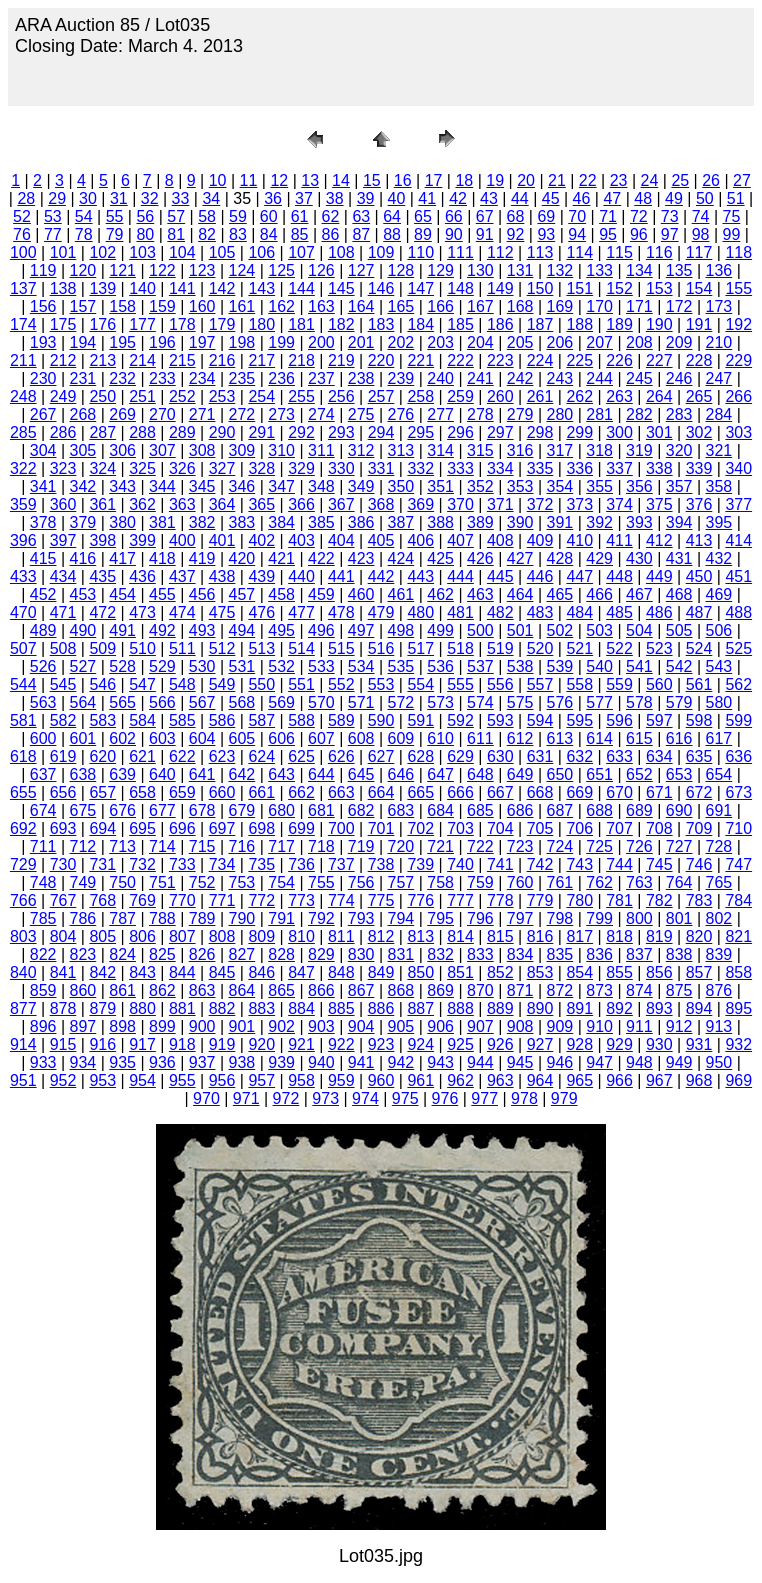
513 (261, 648)
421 (281, 558)
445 (500, 576)
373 (579, 504)
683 (401, 810)
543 (719, 666)
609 (401, 738)
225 (579, 360)
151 (579, 288)
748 (43, 882)
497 (361, 630)
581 (23, 720)
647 (440, 774)
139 (102, 288)
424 (401, 558)
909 (560, 1026)
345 (202, 486)
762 (599, 882)
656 (63, 792)
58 (207, 216)
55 (115, 216)
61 (300, 216)
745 (659, 864)
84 (269, 234)
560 (659, 684)
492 (162, 630)
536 (440, 666)
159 (162, 306)
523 (659, 648)
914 (23, 1044)
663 (341, 792)
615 (639, 738)
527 (83, 666)
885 (341, 1008)
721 (440, 846)
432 (719, 558)
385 (321, 522)
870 (480, 990)
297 (500, 432)
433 (23, 576)
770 (182, 900)
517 (420, 648)
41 (427, 198)
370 (460, 504)
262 (579, 396)
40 (397, 198)
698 (261, 828)
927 (540, 1044)
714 (162, 846)
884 (301, 1008)
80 (145, 234)
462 (440, 594)
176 (102, 324)
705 (540, 828)
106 (261, 252)
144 (301, 288)
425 (440, 558)
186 (500, 324)
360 (63, 504)
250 (102, 396)
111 (460, 252)
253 (222, 396)
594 (540, 720)
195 (122, 342)
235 (242, 378)
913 (719, 1026)
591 (420, 720)
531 (242, 666)
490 (83, 630)
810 (301, 936)
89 (423, 234)
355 (599, 486)
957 (261, 1080)
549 (222, 684)
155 (738, 288)
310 (281, 450)
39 (366, 198)
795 (440, 918)
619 (63, 756)
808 (222, 936)
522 (619, 648)
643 (281, 774)
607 (321, 738)
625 (301, 756)
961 (420, 1080)
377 (738, 504)
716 (242, 846)
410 (579, 540)
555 (460, 684)
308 (202, 450)
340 (738, 468)
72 (639, 216)
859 (43, 990)
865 (281, 990)
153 (659, 288)
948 (639, 1062)
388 (440, 522)
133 (599, 270)
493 (202, 630)
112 (500, 252)
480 (420, 612)
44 (520, 198)
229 (738, 360)
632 (579, 756)
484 (579, 612)
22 (588, 180)
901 (242, 1026)
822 (43, 954)
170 (599, 306)
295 (420, 432)
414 (738, 540)
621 (142, 756)
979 (564, 1098)
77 (53, 234)
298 (540, 432)
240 (440, 378)
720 (401, 846)
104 (182, 252)
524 (699, 648)
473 (142, 612)
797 (520, 918)
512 (222, 648)
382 (202, 522)
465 (560, 594)
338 (659, 468)
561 (699, 684)
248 (23, 396)
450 (699, 576)
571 (361, 702)
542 (679, 666)
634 (659, 756)
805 (102, 936)
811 (341, 936)
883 (261, 1008)
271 (202, 414)
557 (540, 684)
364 (222, 504)
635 (699, 756)
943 (440, 1062)
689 (639, 810)
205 (520, 342)
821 (738, 936)
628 (420, 756)
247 (719, 378)
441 (341, 576)
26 (711, 180)
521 (579, 648)
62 (331, 216)
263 (619, 396)
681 (321, 810)
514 (301, 648)
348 (321, 486)
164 (361, 306)
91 (485, 234)
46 (582, 198)
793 (361, 918)
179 (222, 324)
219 (341, 360)
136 (719, 270)
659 (182, 792)
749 (83, 882)
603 (162, 738)
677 (162, 810)
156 (43, 306)
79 (115, 234)
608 (361, 738)
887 (420, 1008)
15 (372, 180)
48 (643, 198)
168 (520, 306)
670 (619, 792)
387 (401, 522)
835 (560, 954)
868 (401, 990)
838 (679, 954)
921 (301, 1044)
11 (249, 180)
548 (182, 684)
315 (480, 450)
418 (162, 558)
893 (659, 1008)
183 (381, 324)
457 (242, 594)
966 (619, 1080)
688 (599, 810)
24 (650, 180)
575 (520, 702)
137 (23, 288)
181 (301, 324)
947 (599, 1062)
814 (460, 936)
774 (341, 900)
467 (639, 594)
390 (520, 522)
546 (102, 684)
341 (43, 486)
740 (460, 864)
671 (659, 792)
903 (321, 1026)
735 (261, 864)
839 (719, 954)
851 (460, 972)
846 (261, 972)
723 (520, 846)
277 (440, 414)
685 (480, 810)
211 (23, 360)
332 (420, 468)
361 (102, 504)
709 (699, 828)
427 (520, 558)
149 (500, 288)
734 (222, 864)
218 (301, 360)
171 (639, 306)
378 (43, 522)
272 (242, 414)
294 (381, 432)
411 (619, 540)
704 (500, 828)
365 (261, 504)
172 (679, 306)
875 (679, 990)
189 (619, 324)
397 (63, 540)
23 (619, 180)
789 (202, 918)
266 (738, 396)
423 (361, 558)
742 (540, 864)
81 (176, 234)
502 (560, 630)
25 (680, 180)
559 (619, 684)
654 (719, 774)
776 (420, 900)
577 (599, 702)
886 (381, 1008)
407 (460, 540)
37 (304, 198)
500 (480, 630)
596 (619, 720)
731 (102, 864)
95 (608, 234)
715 (202, 846)
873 (599, 990)
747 (738, 864)
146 (381, 288)
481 (460, 612)
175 (63, 324)
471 (63, 612)
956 (222, 1080)
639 (122, 774)
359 (23, 504)
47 (612, 198)
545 (63, 684)
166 (440, 306)
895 (738, 1008)
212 (63, 360)
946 (560, 1062)
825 (162, 954)
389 (480, 522)
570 (321, 702)
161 (242, 306)
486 (659, 612)
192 (738, 324)
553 (381, 684)
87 (361, 234)
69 (546, 216)
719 (361, 846)
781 (619, 900)
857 (699, 972)
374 (619, 504)
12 (279, 180)
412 (659, 540)
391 (560, 522)
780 (579, 900)
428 (560, 558)
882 (222, 1008)
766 (23, 900)
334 (500, 468)
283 (679, 414)
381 (162, 522)
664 (381, 792)
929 (619, 1044)
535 (401, 666)
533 (321, 666)
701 (381, 828)
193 (43, 342)
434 (63, 576)
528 (122, 666)
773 (301, 900)
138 (63, 288)
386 (361, 522)
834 (520, 954)
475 (222, 612)
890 (540, 1008)
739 (420, 864)
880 (142, 1008)
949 (679, 1062)
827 (242, 954)
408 (500, 540)
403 (301, 540)
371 (500, 504)
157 (83, 306)
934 (83, 1062)
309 (242, 450)
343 (122, 486)
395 (719, 522)
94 (577, 234)
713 (122, 846)
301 (659, 432)
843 (142, 972)
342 (83, 486)
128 (401, 270)
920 (261, 1044)
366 (301, 504)
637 (43, 774)
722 (480, 846)
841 (63, 972)
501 (520, 630)
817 (579, 936)
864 (242, 990)
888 (460, 1008)
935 (122, 1062)
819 (659, 936)
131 (520, 270)
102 (102, 252)
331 (381, 468)
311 (321, 450)
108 (341, 252)
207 (599, 342)
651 (599, 774)
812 (381, 936)
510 (142, 648)
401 (222, 540)
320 (679, 450)
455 (162, 594)
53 (53, 216)
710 (738, 828)
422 (321, 558)
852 (500, 972)
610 (440, 738)
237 (321, 378)
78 (84, 234)
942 (401, 1062)
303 (738, 432)
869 (440, 990)
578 (639, 702)
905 (401, 1026)
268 (83, 414)
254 (261, 396)
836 (599, 954)
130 (480, 270)
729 (23, 864)
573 (440, 702)
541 (639, 666)
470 (23, 612)
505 (679, 630)
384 (281, 522)
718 (321, 846)
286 (63, 432)
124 (242, 270)
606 (281, 738)
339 (699, 468)
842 (102, 972)
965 (579, 1080)
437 (182, 576)
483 (540, 612)
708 (659, 828)
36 (273, 198)
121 (122, 270)
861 (122, 990)
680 (281, 810)
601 (83, 738)
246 (679, 378)
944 (480, 1062)
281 (599, 414)
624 (261, 756)
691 (719, 810)
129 (440, 270)
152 (619, 288)
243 (560, 378)
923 (381, 1044)
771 (222, 900)
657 (102, 792)
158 (122, 306)
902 (281, 1026)
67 (485, 216)
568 (242, 702)
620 (102, 756)
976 (445, 1098)
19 (495, 180)
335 (540, 468)
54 (84, 216)
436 (142, 576)
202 (401, 342)
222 (460, 360)
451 (738, 576)
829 (321, 954)
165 (401, 306)
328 (261, 468)
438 (222, 576)
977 (484, 1098)
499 (440, 630)
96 (639, 234)
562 (738, 684)
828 (281, 954)
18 (464, 180)
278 (480, 414)
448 (619, 576)
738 (381, 864)
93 (546, 234)
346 (242, 486)
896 (43, 1026)
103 (142, 252)
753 (242, 882)
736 (301, 864)
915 (63, 1044)
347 (281, 486)
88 (392, 234)
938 (242, 1062)
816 (540, 936)
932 (738, 1044)
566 (162, 702)
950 (719, 1062)
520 (540, 648)
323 (63, 468)
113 (540, 252)
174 (23, 324)
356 (639, 486)
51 (736, 198)
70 (577, 216)
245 (639, 378)
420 (242, 558)
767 (63, 900)
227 (659, 360)
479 (381, 612)
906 (440, 1026)
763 (639, 882)
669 (579, 792)
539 (560, 666)
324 (102, 468)
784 (738, 900)
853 (540, 972)
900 (202, 1026)
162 (281, 306)
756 (361, 882)
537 (480, 666)
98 (701, 234)
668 (540, 792)
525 (738, 648)
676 (122, 810)
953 (102, 1080)
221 (420, 360)
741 (500, 864)
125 (281, 270)
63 (361, 216)
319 (639, 450)
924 (420, 1044)
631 (540, 756)
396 (23, 540)
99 (732, 234)
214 (142, 360)
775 (381, 900)
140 (142, 288)
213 (102, 360)
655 (23, 792)
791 (281, 918)
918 (182, 1044)
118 (738, 252)
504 (639, 630)
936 (162, 1062)
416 (83, 558)
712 (83, 846)
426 (480, 558)
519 (500, 648)
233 (162, 378)
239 (401, 378)
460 (361, 594)
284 (719, 414)
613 (560, 738)
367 (341, 504)
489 (43, 630)
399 (142, 540)
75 (732, 216)
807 (182, 936)
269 (122, 414)
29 (57, 198)
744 (619, 864)
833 (480, 954)
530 (202, 666)
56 (145, 216)
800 (639, 918)
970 (206, 1098)
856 (659, 972)
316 (520, 450)
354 (560, 486)
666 (460, 792)
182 (341, 324)
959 (341, 1080)
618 (23, 756)
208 (639, 342)
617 (719, 738)
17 (434, 180)
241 (480, 378)
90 (454, 234)
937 (202, 1062)
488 (738, 612)
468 (679, 594)
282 (639, 414)
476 (261, 612)
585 (182, 720)
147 (420, 288)
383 (242, 522)
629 (460, 756)
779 (540, 900)
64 (392, 216)
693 (63, 828)
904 (361, 1026)
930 (659, 1044)
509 (102, 648)
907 (480, 1026)
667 (500, 792)
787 (122, 918)
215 (182, 360)
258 (420, 396)
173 (719, 306)
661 (261, 792)
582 (63, 720)
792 (321, 918)
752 (202, 882)
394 (679, 522)
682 (361, 810)
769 (142, 900)
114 (579, 252)
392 (599, 522)
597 (659, 720)
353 (520, 486)
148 (460, 288)
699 (301, 828)
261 (540, 396)
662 (301, 792)
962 (460, 1080)
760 (520, 882)
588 (301, 720)
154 (699, 288)
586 (222, 720)
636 (738, 756)
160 (202, 306)
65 (423, 216)
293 (341, 432)
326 (182, 468)
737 (341, 864)
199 (281, 342)
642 (242, 774)
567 (202, 702)
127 (361, 270)
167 (480, 306)
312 (361, 450)
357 (679, 486)
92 (516, 234)
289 (182, 432)
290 (222, 432)
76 (22, 234)
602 (122, 738)
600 (43, 738)
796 (480, 918)
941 (361, 1062)
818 (619, 936)
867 (361, 990)
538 (520, 666)
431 (679, 558)
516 (381, 648)
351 (440, 486)
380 (122, 522)
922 (341, 1044)
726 (639, 846)
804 (63, 936)
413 (699, 540)
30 (88, 198)
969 (738, 1080)
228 (699, 360)
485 (619, 612)
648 (480, 774)
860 (83, 990)
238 (361, 378)
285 (23, 432)
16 (403, 180)
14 (341, 180)
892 (619, 1008)
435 (102, 576)
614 (599, 738)
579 (679, 702)
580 (719, 702)
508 (63, 648)
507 (23, 648)
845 (222, 972)
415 (43, 558)
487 (699, 612)
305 (83, 450)
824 (122, 954)
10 (218, 180)
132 (560, 270)
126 (321, 270)
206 (560, 342)
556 (500, 684)
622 (182, 756)
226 (619, 360)
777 (460, 900)
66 (454, 216)
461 (401, 594)
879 (102, 1008)
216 (222, 360)
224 (540, 360)
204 (480, 342)
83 (238, 234)
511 (182, 648)
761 (560, 882)
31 (119, 198)
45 (551, 198)
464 (520, 594)
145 (341, 288)
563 (43, 702)
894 (699, 1008)
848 (341, 972)
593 (500, 720)
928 (579, 1044)
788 (162, 918)
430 (639, 558)
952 (63, 1080)
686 (520, 810)
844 (182, 972)
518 (460, 648)
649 (520, 774)
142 (222, 288)
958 (301, 1080)
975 (405, 1098)
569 (281, 702)
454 (122, 594)
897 (83, 1026)
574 (480, 702)
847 (301, 972)
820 (699, 936)
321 (719, 450)
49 (674, 198)
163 (321, 306)
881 (182, 1008)
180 (261, 324)
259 (460, 396)
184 (420, 324)
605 (242, 738)
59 (238, 216)
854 (579, 972)
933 (43, 1062)
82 (207, 234)
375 (659, 504)
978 (524, 1098)
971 (246, 1098)
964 (540, 1080)
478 (341, 612)
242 (520, 378)
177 (142, 324)
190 (659, 324)
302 (699, 432)
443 (420, 576)
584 (142, 720)
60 (269, 216)
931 (699, 1044)
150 (540, 288)
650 (560, 774)
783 (699, 900)
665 (420, 792)
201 (361, 342)
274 (321, 414)
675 (83, 810)
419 (202, 558)
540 (599, 666)
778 (500, 900)
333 (460, 468)
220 (381, 360)
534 (361, 666)
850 (420, 972)
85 (300, 234)
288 (142, 432)
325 (142, 468)
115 (619, 252)
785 (43, 918)
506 (719, 630)
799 (599, 918)
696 (182, 828)
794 (401, 918)
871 (520, 990)
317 (560, 450)
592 (460, 720)
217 (261, 360)
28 (26, 198)
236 (281, 378)
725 (599, 846)
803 (23, 936)
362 (142, 504)
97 (670, 234)
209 (679, 342)
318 (599, 450)
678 (202, 810)
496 (321, 630)
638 (83, 774)
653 (679, 774)
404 (341, 540)
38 (335, 198)
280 (560, 414)
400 (182, 540)
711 (43, 846)
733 (182, 864)
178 (182, 324)
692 (23, 828)
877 (23, 1008)
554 (420, 684)
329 (301, 468)
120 (83, 270)
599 (738, 720)
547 (142, 684)
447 (579, 576)
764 (679, 882)
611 (480, 738)
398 (102, 540)
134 (639, 270)
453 (83, 594)
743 (579, 864)
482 (500, 612)
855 (619, 972)
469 (719, 594)
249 (63, 396)
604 (202, 738)
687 (560, 810)
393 (639, 522)
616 (679, 738)
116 (659, 252)
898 (122, 1026)
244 (599, 378)
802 (719, 918)
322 (23, 468)
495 (281, 630)
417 (122, 558)
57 (176, 216)
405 (381, 540)
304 (43, 450)
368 (381, 504)
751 (162, 882)
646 (401, 774)
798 (560, 918)
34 (211, 198)
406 (420, 540)
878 (63, 1008)
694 (102, 828)
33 (181, 198)
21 (557, 180)
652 (639, 774)
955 (182, 1080)
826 (202, 954)
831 (401, 954)
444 (460, 576)
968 (699, 1080)
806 (142, 936)
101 (63, 252)
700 (341, 828)
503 (599, 630)
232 (122, 378)
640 (162, 774)
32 (150, 198)
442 (381, 576)
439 (261, 576)
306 (122, 450)
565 (122, 702)
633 (619, 756)
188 (579, 324)
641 (202, 774)
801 (679, 918)
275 (361, 414)
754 (281, 882)
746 (699, 864)
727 (679, 846)
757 (401, 882)
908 (520, 1026)
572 (401, 702)
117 (699, 252)
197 (202, 342)
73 (670, 216)
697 (222, 828)
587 (261, 720)
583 (102, 720)
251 (142, 396)
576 (560, 702)
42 (458, 198)
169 (560, 306)
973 (325, 1098)
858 (738, 972)
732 (142, 864)
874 (639, 990)
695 (142, 828)
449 (659, 576)
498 (401, 630)
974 (365, 1098)
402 (261, 540)
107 (301, 252)
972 (286, 1098)
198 (242, 342)
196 (162, 342)
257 (381, 396)
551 (301, 684)
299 (579, 432)
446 (540, 576)
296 (460, 432)
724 (560, 846)
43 (489, 198)
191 (699, 324)
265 (699, 396)
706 (579, 828)
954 (142, 1080)
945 (520, 1062)
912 (679, 1026)
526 (43, 666)
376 (699, 504)
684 (440, 810)
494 (242, 630)
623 (222, 756)
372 (540, 504)
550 (261, 684)
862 (162, 990)
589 (341, 720)
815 (500, 936)
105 (222, 252)
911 (639, 1026)
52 (22, 216)
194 (83, 342)
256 (341, 396)
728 (719, 846)
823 (83, 954)
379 (83, 522)
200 (321, 342)
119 (43, 270)
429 (599, 558)
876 (719, 990)
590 (381, 720)
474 (182, 612)
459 (321, 594)
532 (281, 666)
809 (261, 936)
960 (381, 1080)
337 (619, 468)
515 (341, 648)
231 (83, 378)
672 (699, 792)
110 (420, 252)
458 (281, 594)
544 (23, 684)
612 (520, 738)
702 (420, 828)
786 (83, 918)
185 (460, 324)
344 (162, 486)
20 (526, 180)
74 (701, 216)
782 (659, 900)
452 (43, 594)
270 (162, 414)
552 (341, 684)
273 (281, 414)
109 (381, 252)
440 (301, 576)
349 (361, 486)
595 (579, 720)
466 (599, 594)
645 (361, 774)
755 (321, 882)
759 (480, 882)
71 (608, 216)
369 (420, 504)
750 (122, 882)
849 (381, 972)
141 (182, 288)
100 (23, 252)
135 (679, 270)
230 (43, 378)
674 (43, 810)
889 (500, 1008)
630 (500, 756)
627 (381, 756)
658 (142, 792)
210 (719, 342)
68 (516, 216)
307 (162, 450)
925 (460, 1044)
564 (83, 702)
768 (102, 900)
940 (321, 1062)
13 (310, 180)
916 (102, 1044)
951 (23, 1080)
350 (401, 486)
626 (341, 756)
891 (579, 1008)
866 (321, 990)
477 (301, 612)
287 (102, 432)
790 (242, 918)
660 (222, 792)
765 (719, 882)
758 (440, 882)
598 (699, 720)
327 (222, 468)
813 (420, 936)
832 (440, 954)
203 (440, 342)
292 (301, 432)
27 (742, 180)
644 (321, 774)
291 (261, 432)
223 (500, 360)
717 (281, 846)
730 (63, 864)
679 (242, 810)
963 (500, 1080)
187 (540, 324)
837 (639, 954)
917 (142, 1044)
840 (23, 972)
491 (122, 630)
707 (619, 828)
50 (705, 198)
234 (202, 378)
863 (202, 990)
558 (579, 684)
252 (182, 396)
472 (102, 612)
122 (162, 270)
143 (261, 288)
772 (261, 900)
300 (619, 432)
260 (500, 396)
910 (599, 1026)
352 (480, 486)
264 (659, 396)
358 (719, 486)
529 (162, 666)
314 (440, 450)
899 (162, 1026)
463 (480, 594)
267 (43, 414)
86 (331, 234)
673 (738, 792)
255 (301, 396)
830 (361, 954)
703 (460, 828)
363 (182, 504)
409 (540, 540)
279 (520, 414)
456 (202, 594)
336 (579, 468)
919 (222, 1044)
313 (401, 450)
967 (659, 1080)
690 (679, 810)
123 (202, 270)
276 (401, 414)
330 (341, 468)
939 (281, 1062)
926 (500, 1044)
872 (560, 990)
